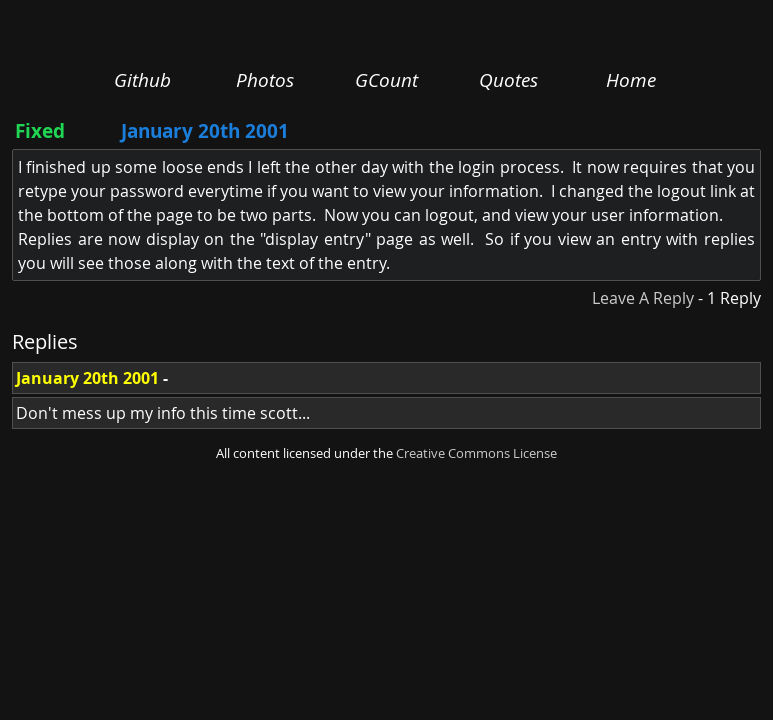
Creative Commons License (476, 453)
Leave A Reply (643, 298)
